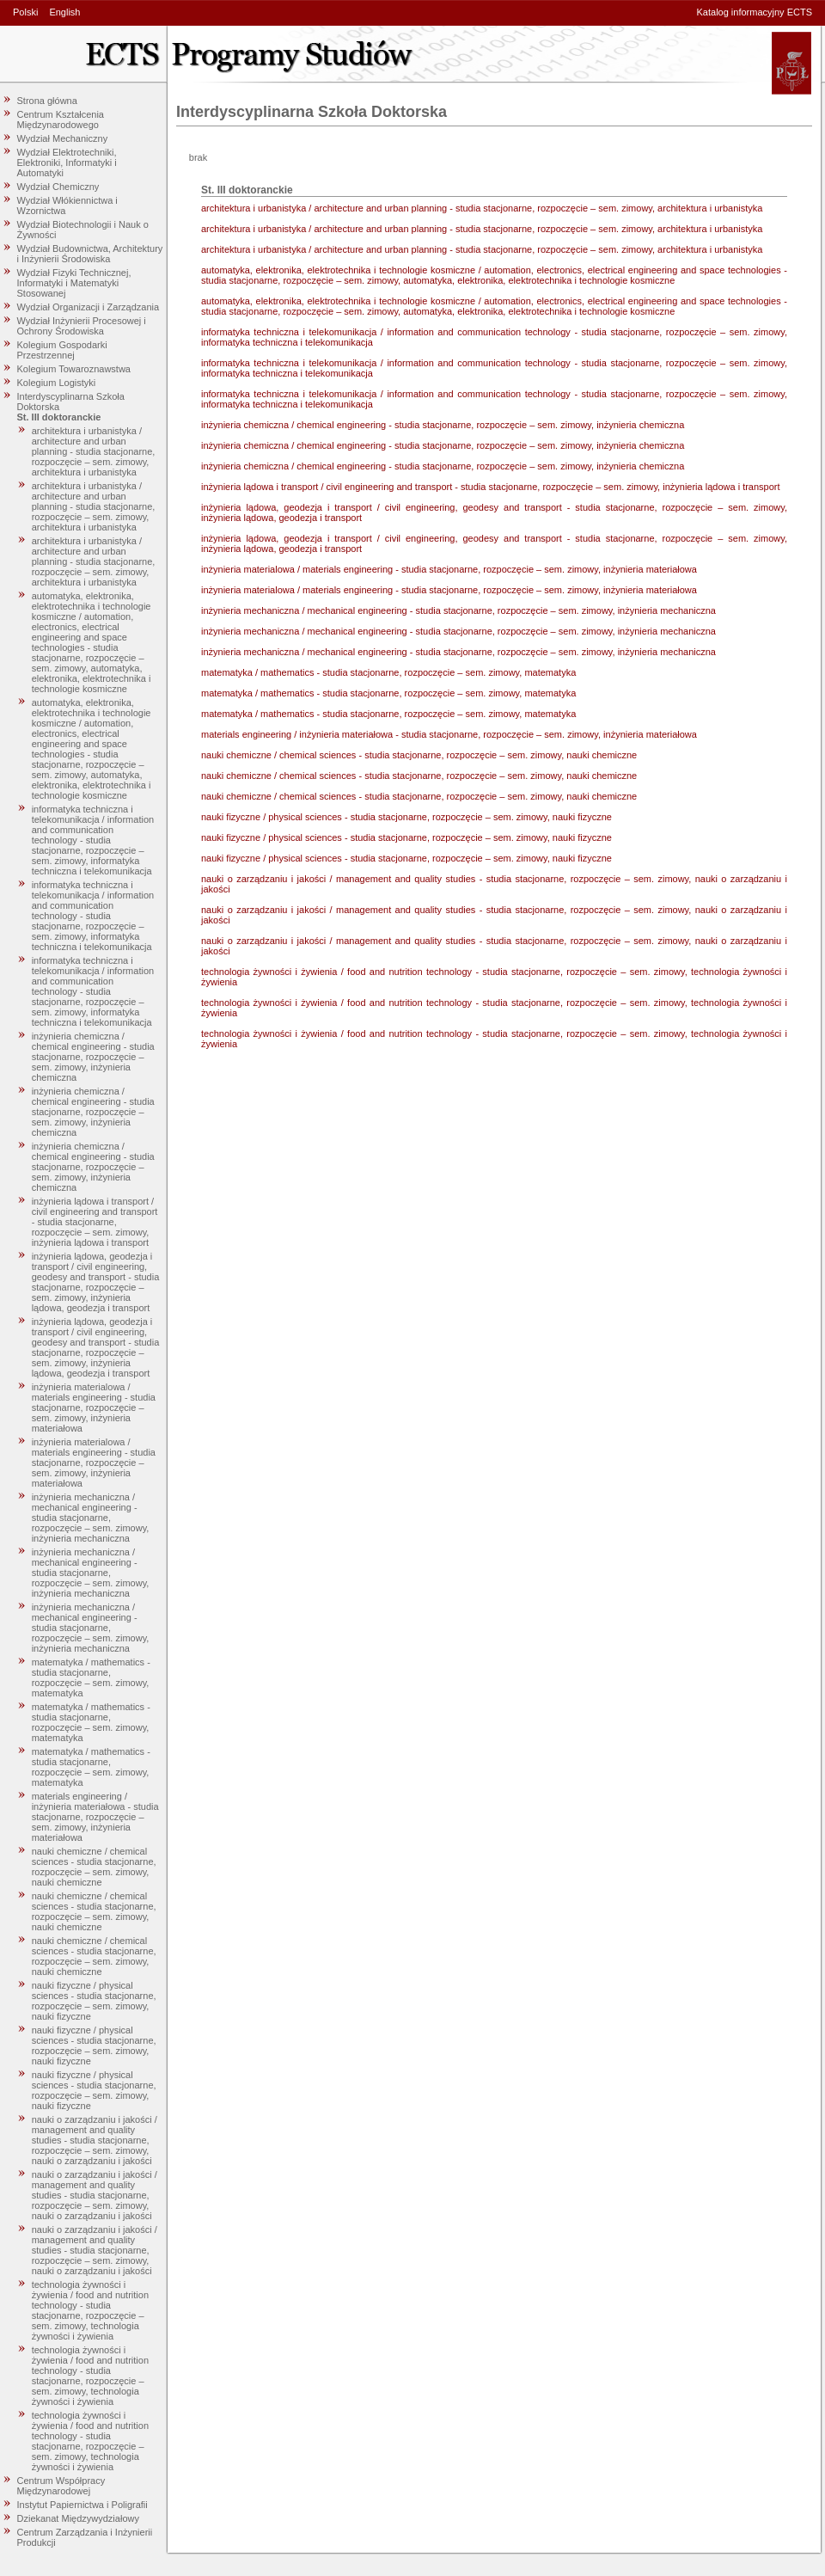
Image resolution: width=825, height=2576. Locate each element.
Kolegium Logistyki (56, 382)
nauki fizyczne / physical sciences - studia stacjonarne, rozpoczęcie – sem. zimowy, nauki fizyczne (94, 2000)
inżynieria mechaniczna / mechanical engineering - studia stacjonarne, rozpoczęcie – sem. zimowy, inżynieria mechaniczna (91, 1517)
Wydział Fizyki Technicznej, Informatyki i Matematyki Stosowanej (74, 282)
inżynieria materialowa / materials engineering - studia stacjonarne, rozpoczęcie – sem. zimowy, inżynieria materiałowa (94, 1407)
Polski (25, 12)
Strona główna (47, 100)
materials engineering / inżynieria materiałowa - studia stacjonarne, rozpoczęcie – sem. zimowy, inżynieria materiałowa (95, 1817)
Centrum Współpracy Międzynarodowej (61, 2485)
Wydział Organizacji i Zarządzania (88, 307)
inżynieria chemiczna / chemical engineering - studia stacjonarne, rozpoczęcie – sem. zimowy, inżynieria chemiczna (93, 1057)
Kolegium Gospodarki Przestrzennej (62, 350)
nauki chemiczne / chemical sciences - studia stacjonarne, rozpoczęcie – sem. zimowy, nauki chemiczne (94, 1866)
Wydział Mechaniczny (62, 138)
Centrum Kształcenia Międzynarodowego (61, 119)
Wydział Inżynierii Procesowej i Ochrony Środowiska (81, 326)
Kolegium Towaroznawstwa (74, 369)
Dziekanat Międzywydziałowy (78, 2518)
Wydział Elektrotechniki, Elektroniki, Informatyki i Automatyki (67, 162)
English (64, 12)
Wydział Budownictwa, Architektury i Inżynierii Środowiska (90, 253)
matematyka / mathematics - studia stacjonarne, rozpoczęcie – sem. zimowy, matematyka (91, 1677)
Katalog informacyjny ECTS (755, 12)
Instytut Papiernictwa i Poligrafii (82, 2504)
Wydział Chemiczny (58, 186)
